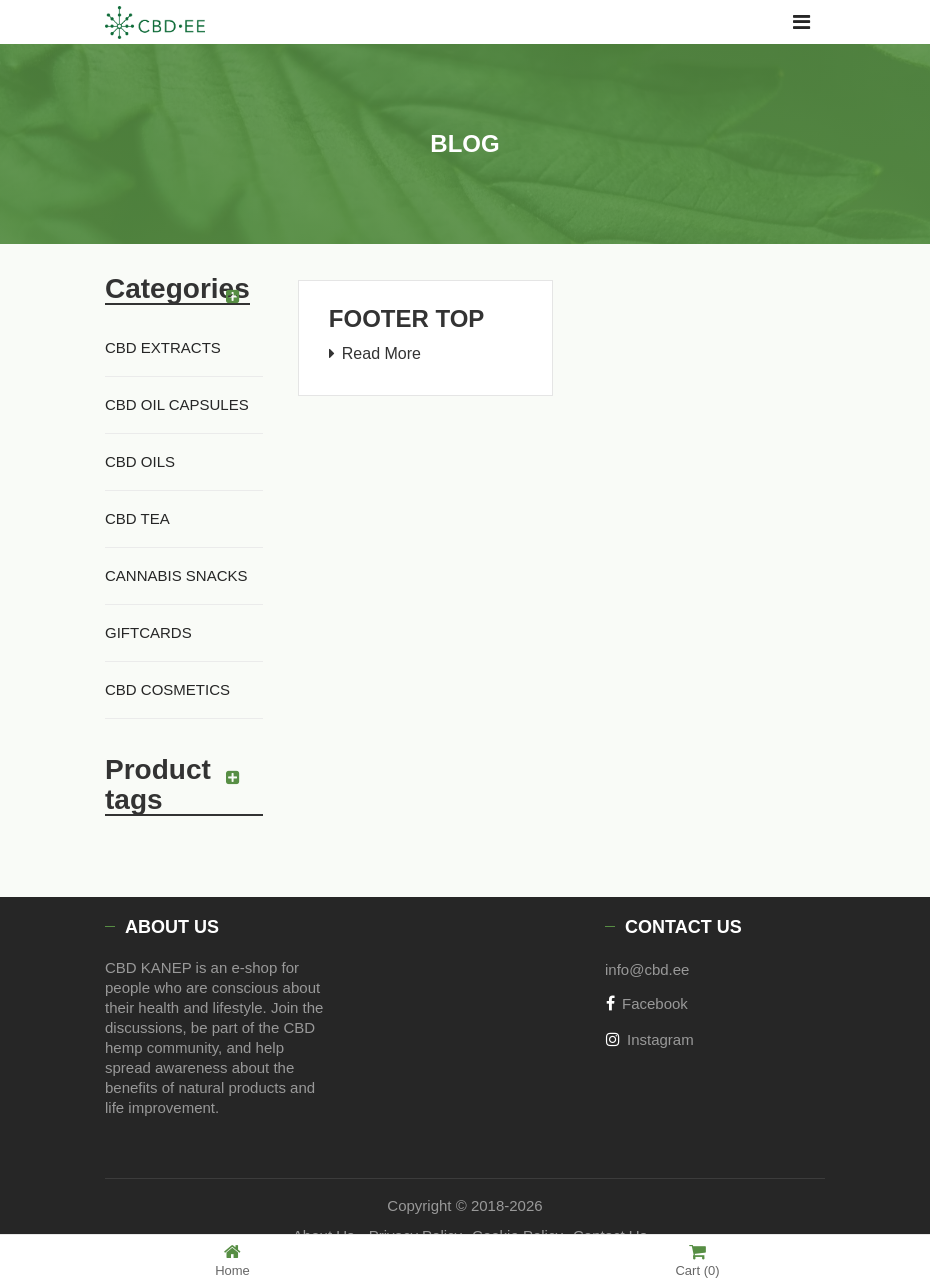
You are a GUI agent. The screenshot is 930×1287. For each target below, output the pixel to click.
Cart (697, 1260)
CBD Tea (137, 518)
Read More (381, 353)
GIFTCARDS (148, 632)
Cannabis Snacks (176, 575)
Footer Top (407, 318)
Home (232, 1260)
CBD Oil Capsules (177, 404)
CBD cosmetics (167, 689)
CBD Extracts (163, 347)
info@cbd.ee (647, 969)
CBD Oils (140, 461)
